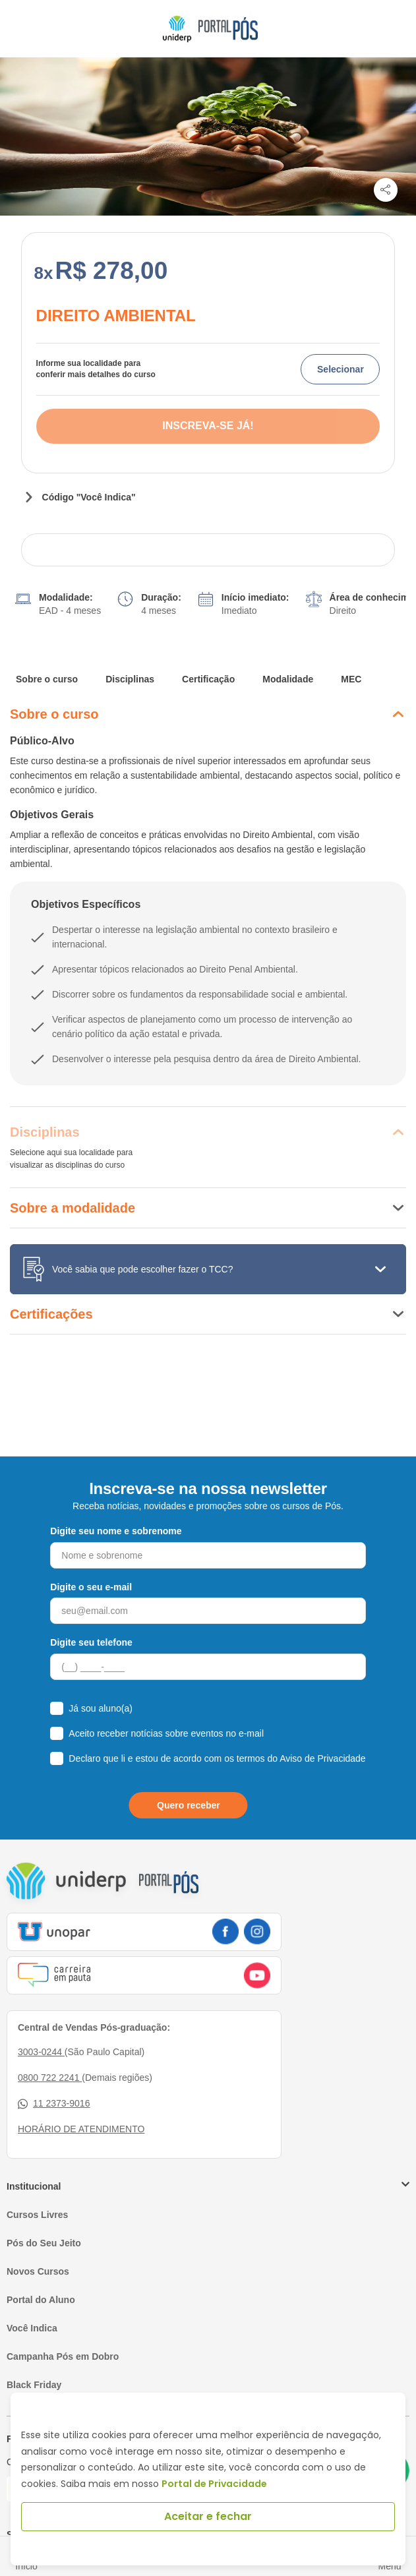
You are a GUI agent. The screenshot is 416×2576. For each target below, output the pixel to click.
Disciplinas (129, 643)
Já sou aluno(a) (101, 1672)
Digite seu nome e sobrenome (115, 1494)
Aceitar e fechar (208, 2516)
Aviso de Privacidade (322, 1722)
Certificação (208, 643)
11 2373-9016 (54, 2067)
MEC (351, 643)
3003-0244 (41, 2015)
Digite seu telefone (91, 1606)
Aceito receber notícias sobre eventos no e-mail (166, 1697)
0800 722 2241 (50, 2041)
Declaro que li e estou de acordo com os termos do (217, 1722)
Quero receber (188, 1769)
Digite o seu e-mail (91, 1550)
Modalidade (287, 643)
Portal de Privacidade (214, 2483)
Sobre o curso (47, 643)
